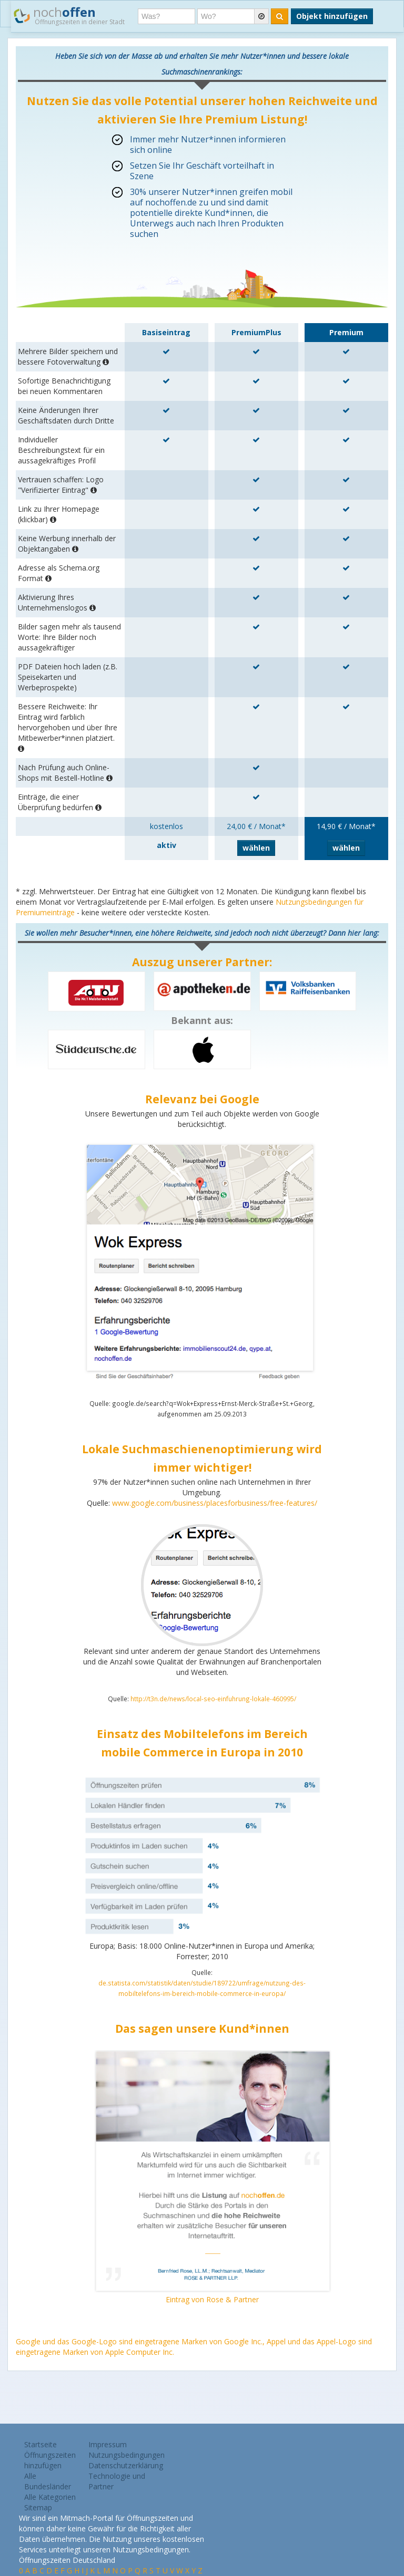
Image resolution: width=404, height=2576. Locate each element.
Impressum (107, 2444)
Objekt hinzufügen (332, 16)
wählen (256, 848)
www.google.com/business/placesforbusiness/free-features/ (214, 1503)
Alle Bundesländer (47, 2481)
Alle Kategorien (50, 2497)
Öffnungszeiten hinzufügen (50, 2460)
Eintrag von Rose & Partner (212, 2299)
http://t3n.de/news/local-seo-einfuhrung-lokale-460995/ (213, 1698)
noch (69, 15)
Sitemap (38, 2507)
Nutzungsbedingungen (126, 2455)
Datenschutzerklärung (125, 2465)
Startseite (40, 2444)
